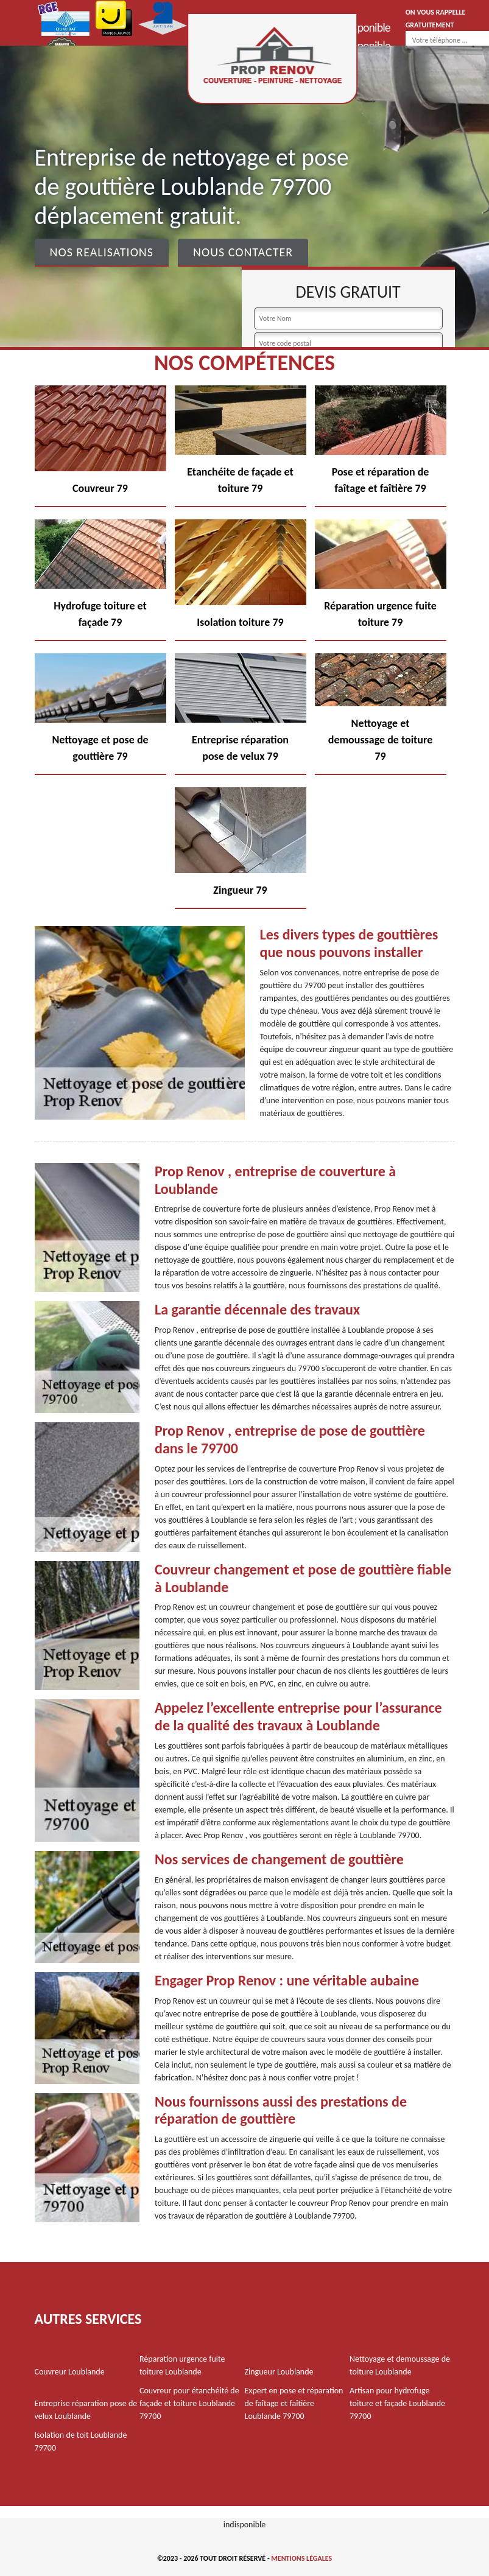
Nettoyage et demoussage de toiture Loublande (400, 2365)
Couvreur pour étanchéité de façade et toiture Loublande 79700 (189, 2403)
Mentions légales (301, 2558)
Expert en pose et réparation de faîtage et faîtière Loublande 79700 (294, 2403)
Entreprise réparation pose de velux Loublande (86, 2409)
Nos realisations (101, 252)
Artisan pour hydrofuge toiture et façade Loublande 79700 (397, 2403)
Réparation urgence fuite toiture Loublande (182, 2365)
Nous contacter (243, 252)
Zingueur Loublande (279, 2372)
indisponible (363, 27)
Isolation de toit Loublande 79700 (81, 2441)
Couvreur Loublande (70, 2372)
